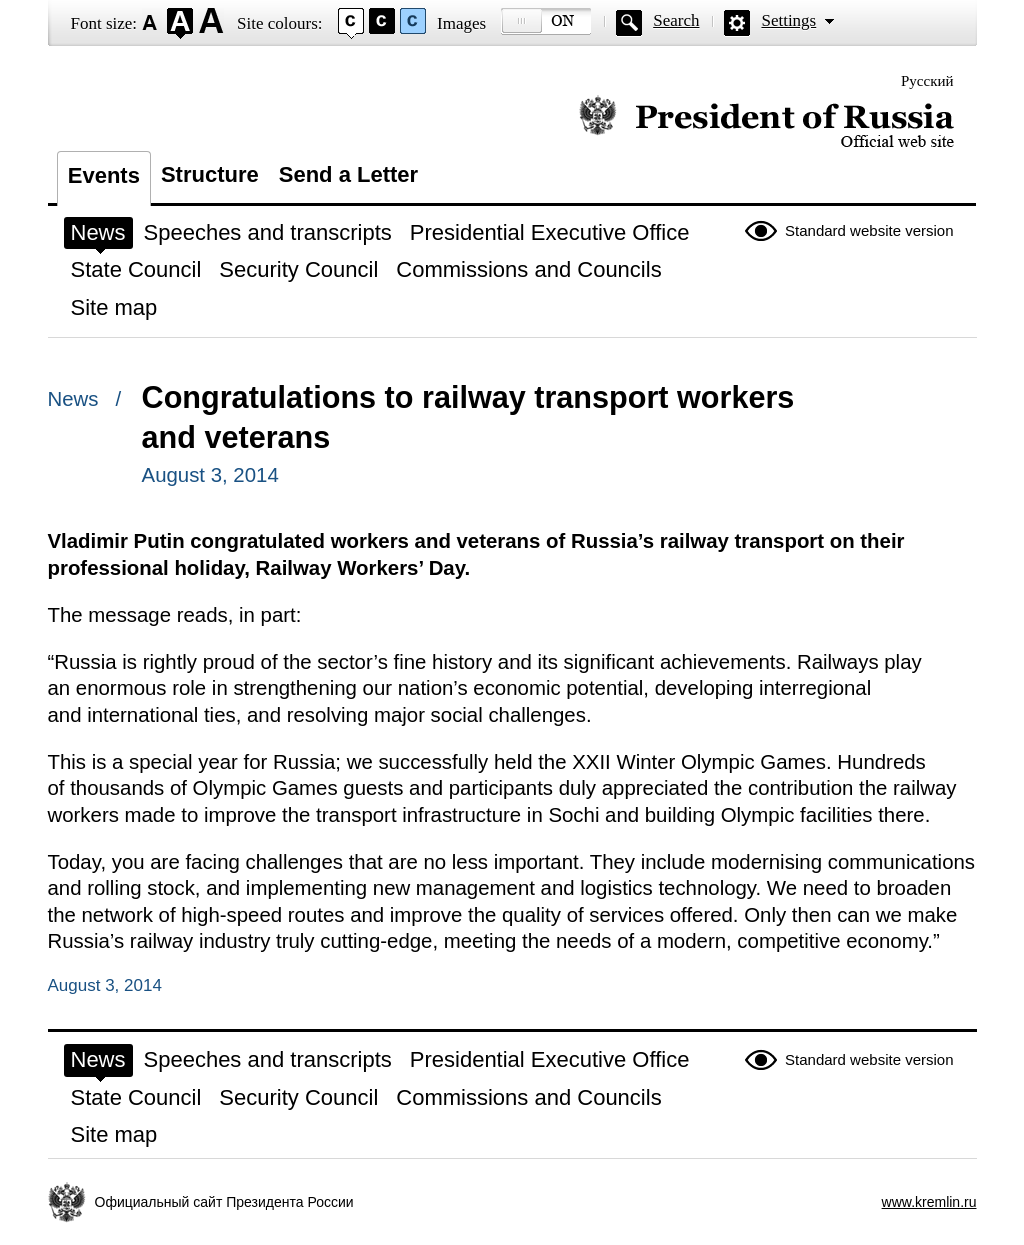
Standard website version (869, 230)
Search (676, 20)
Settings (788, 20)
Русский (927, 81)
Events (104, 175)
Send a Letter (348, 174)
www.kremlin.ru (929, 1202)
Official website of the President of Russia (766, 122)
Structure (210, 174)
